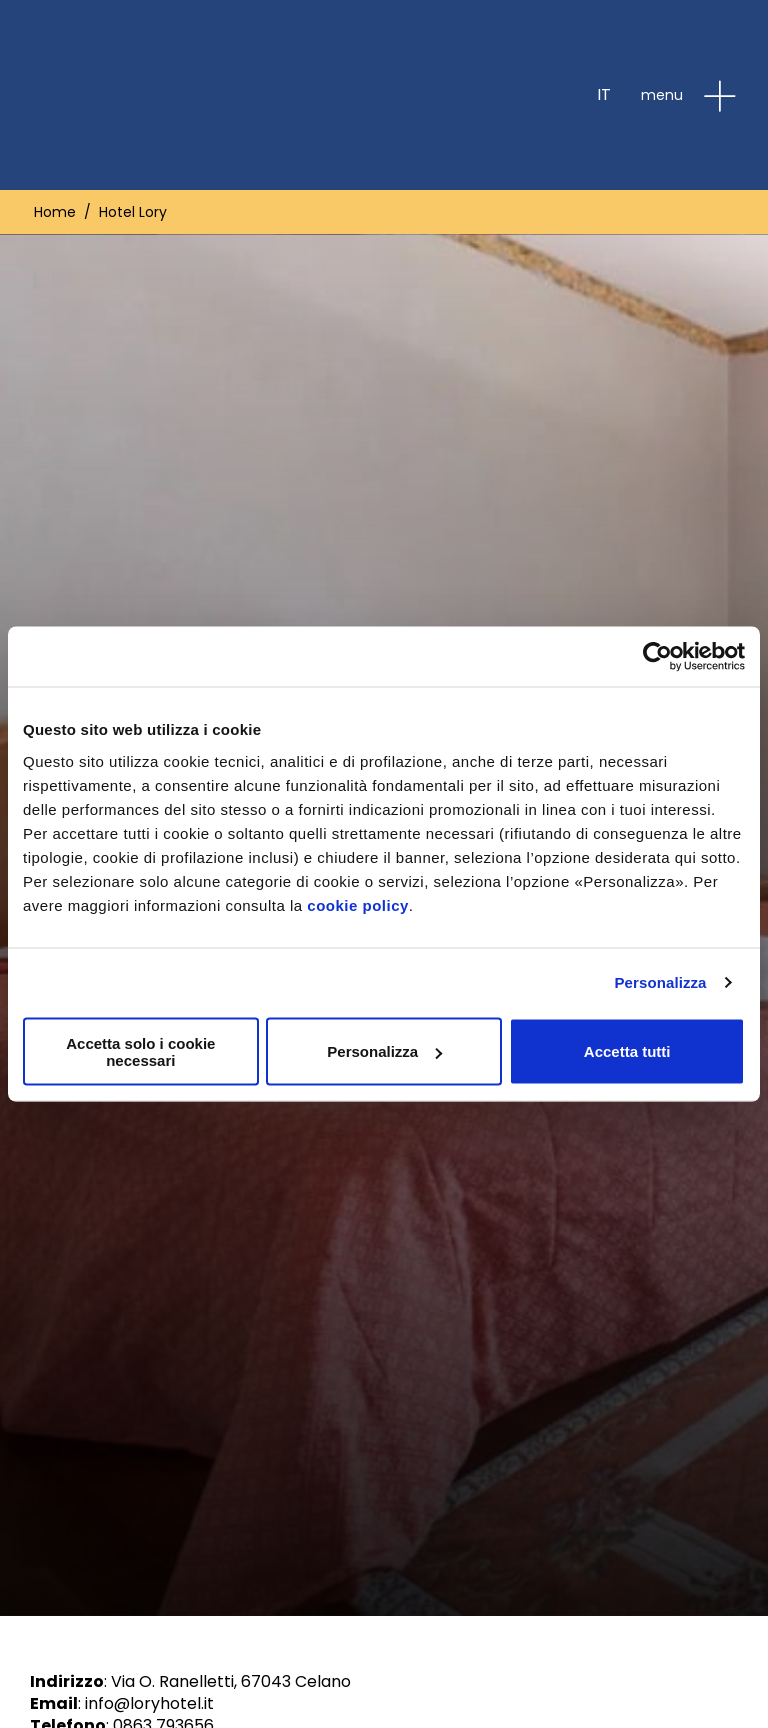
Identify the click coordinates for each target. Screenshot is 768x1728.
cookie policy (358, 904)
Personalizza (660, 982)
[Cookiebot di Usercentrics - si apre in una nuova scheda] (657, 657)
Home (55, 212)
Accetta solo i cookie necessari (140, 1051)
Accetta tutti (627, 1051)
